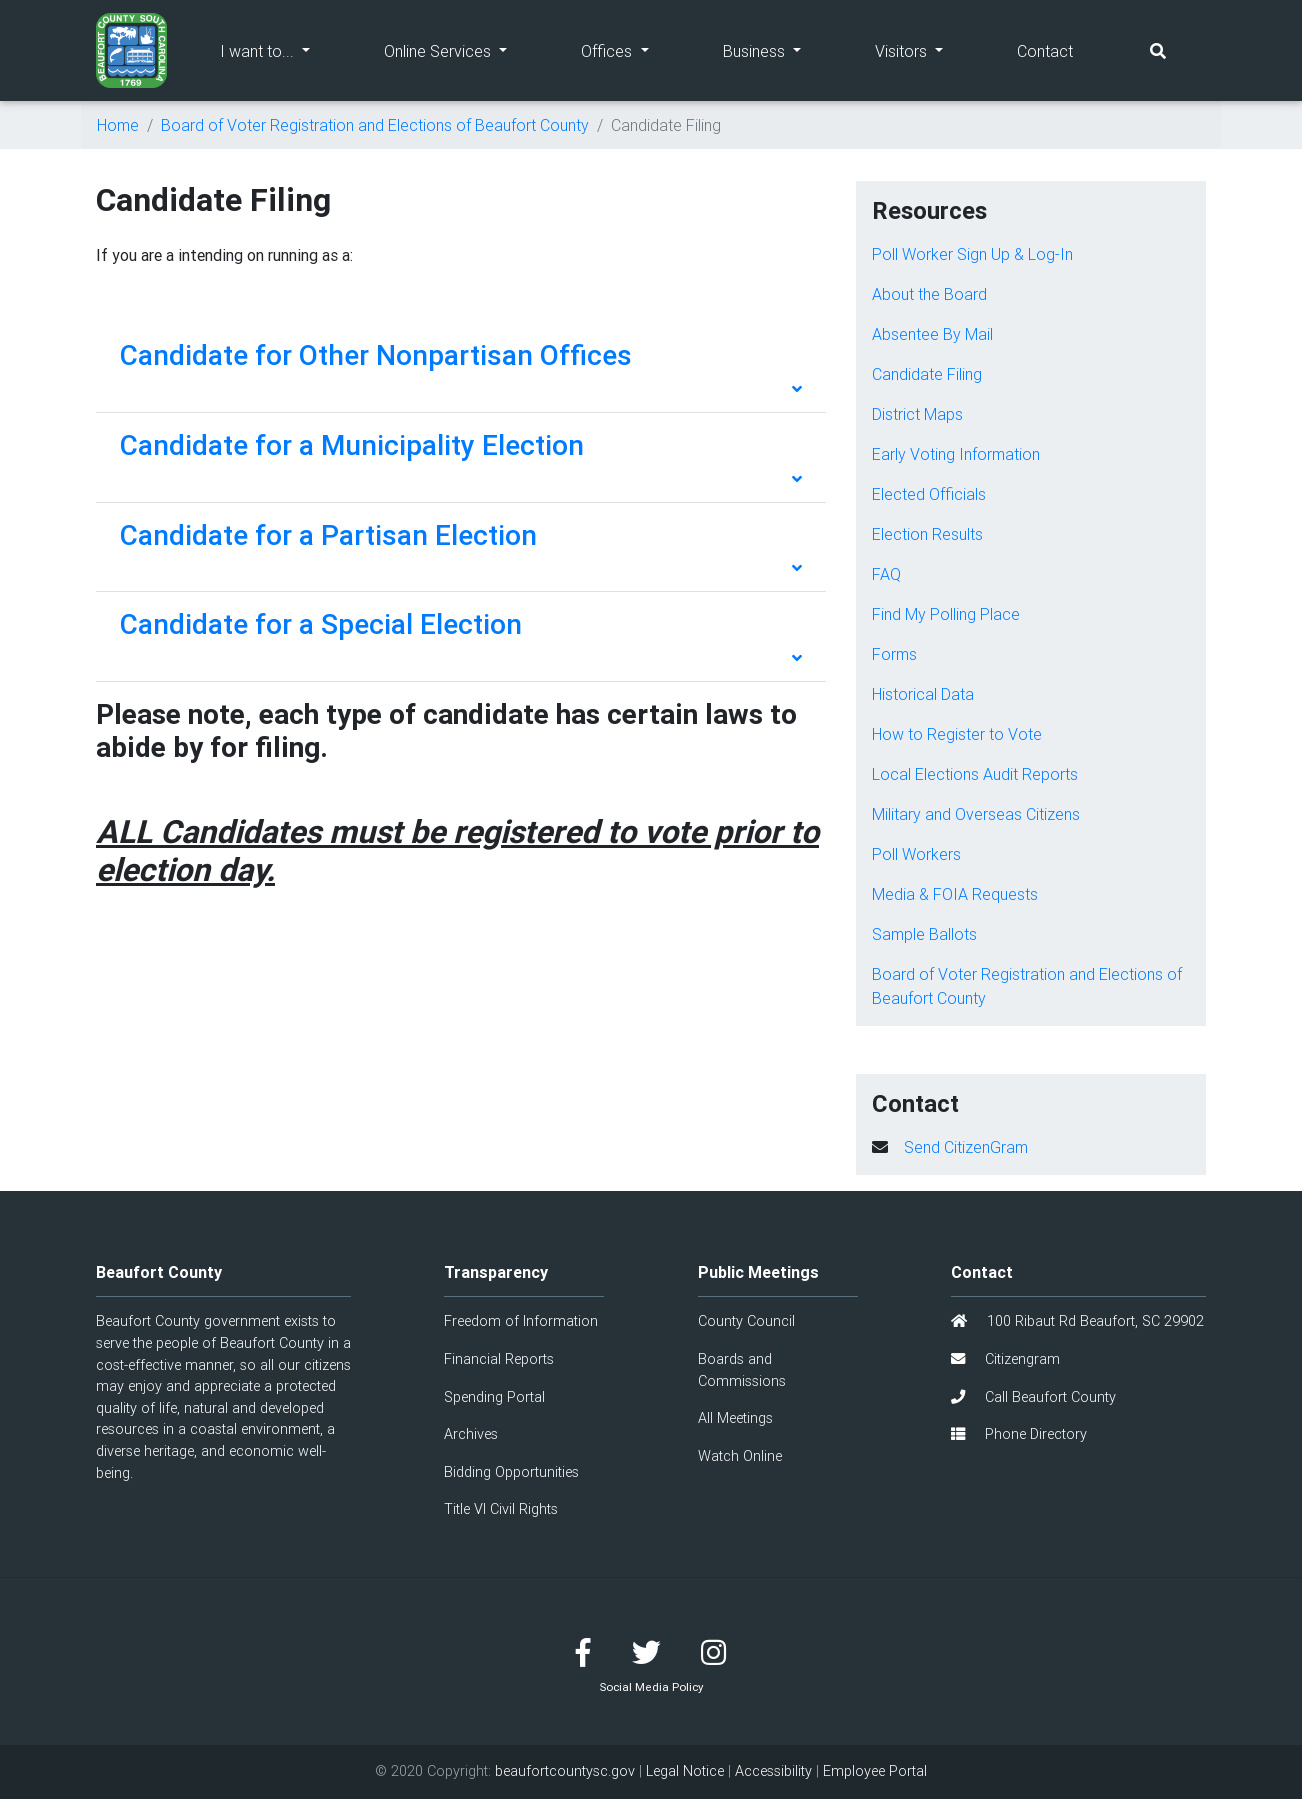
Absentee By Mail (932, 334)
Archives (471, 1434)
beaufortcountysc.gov (565, 1771)
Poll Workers (916, 854)
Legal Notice (685, 1771)
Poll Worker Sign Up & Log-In (972, 254)
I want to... (283, 49)
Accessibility (773, 1771)
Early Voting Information (956, 454)
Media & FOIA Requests (955, 894)
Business (780, 49)
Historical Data (923, 694)
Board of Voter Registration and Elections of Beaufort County (375, 125)
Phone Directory (1019, 1434)
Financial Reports (499, 1359)
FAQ (886, 574)
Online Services (464, 49)
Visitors (927, 49)
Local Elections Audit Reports (975, 774)
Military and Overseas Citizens (976, 814)
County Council (746, 1321)
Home (118, 125)
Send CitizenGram (966, 1147)
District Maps (917, 414)
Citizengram (1005, 1359)
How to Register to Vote (957, 734)
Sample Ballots (924, 934)
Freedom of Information (521, 1321)
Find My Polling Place (946, 614)
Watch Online (740, 1456)
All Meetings (735, 1418)
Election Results (927, 534)
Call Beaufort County (1033, 1397)
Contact (1045, 51)
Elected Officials (929, 494)
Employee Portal (875, 1771)
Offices (633, 49)
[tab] (461, 368)
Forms (894, 654)
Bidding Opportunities (511, 1472)
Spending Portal (494, 1397)
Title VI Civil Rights (501, 1509)
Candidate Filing (927, 374)
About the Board (929, 294)
